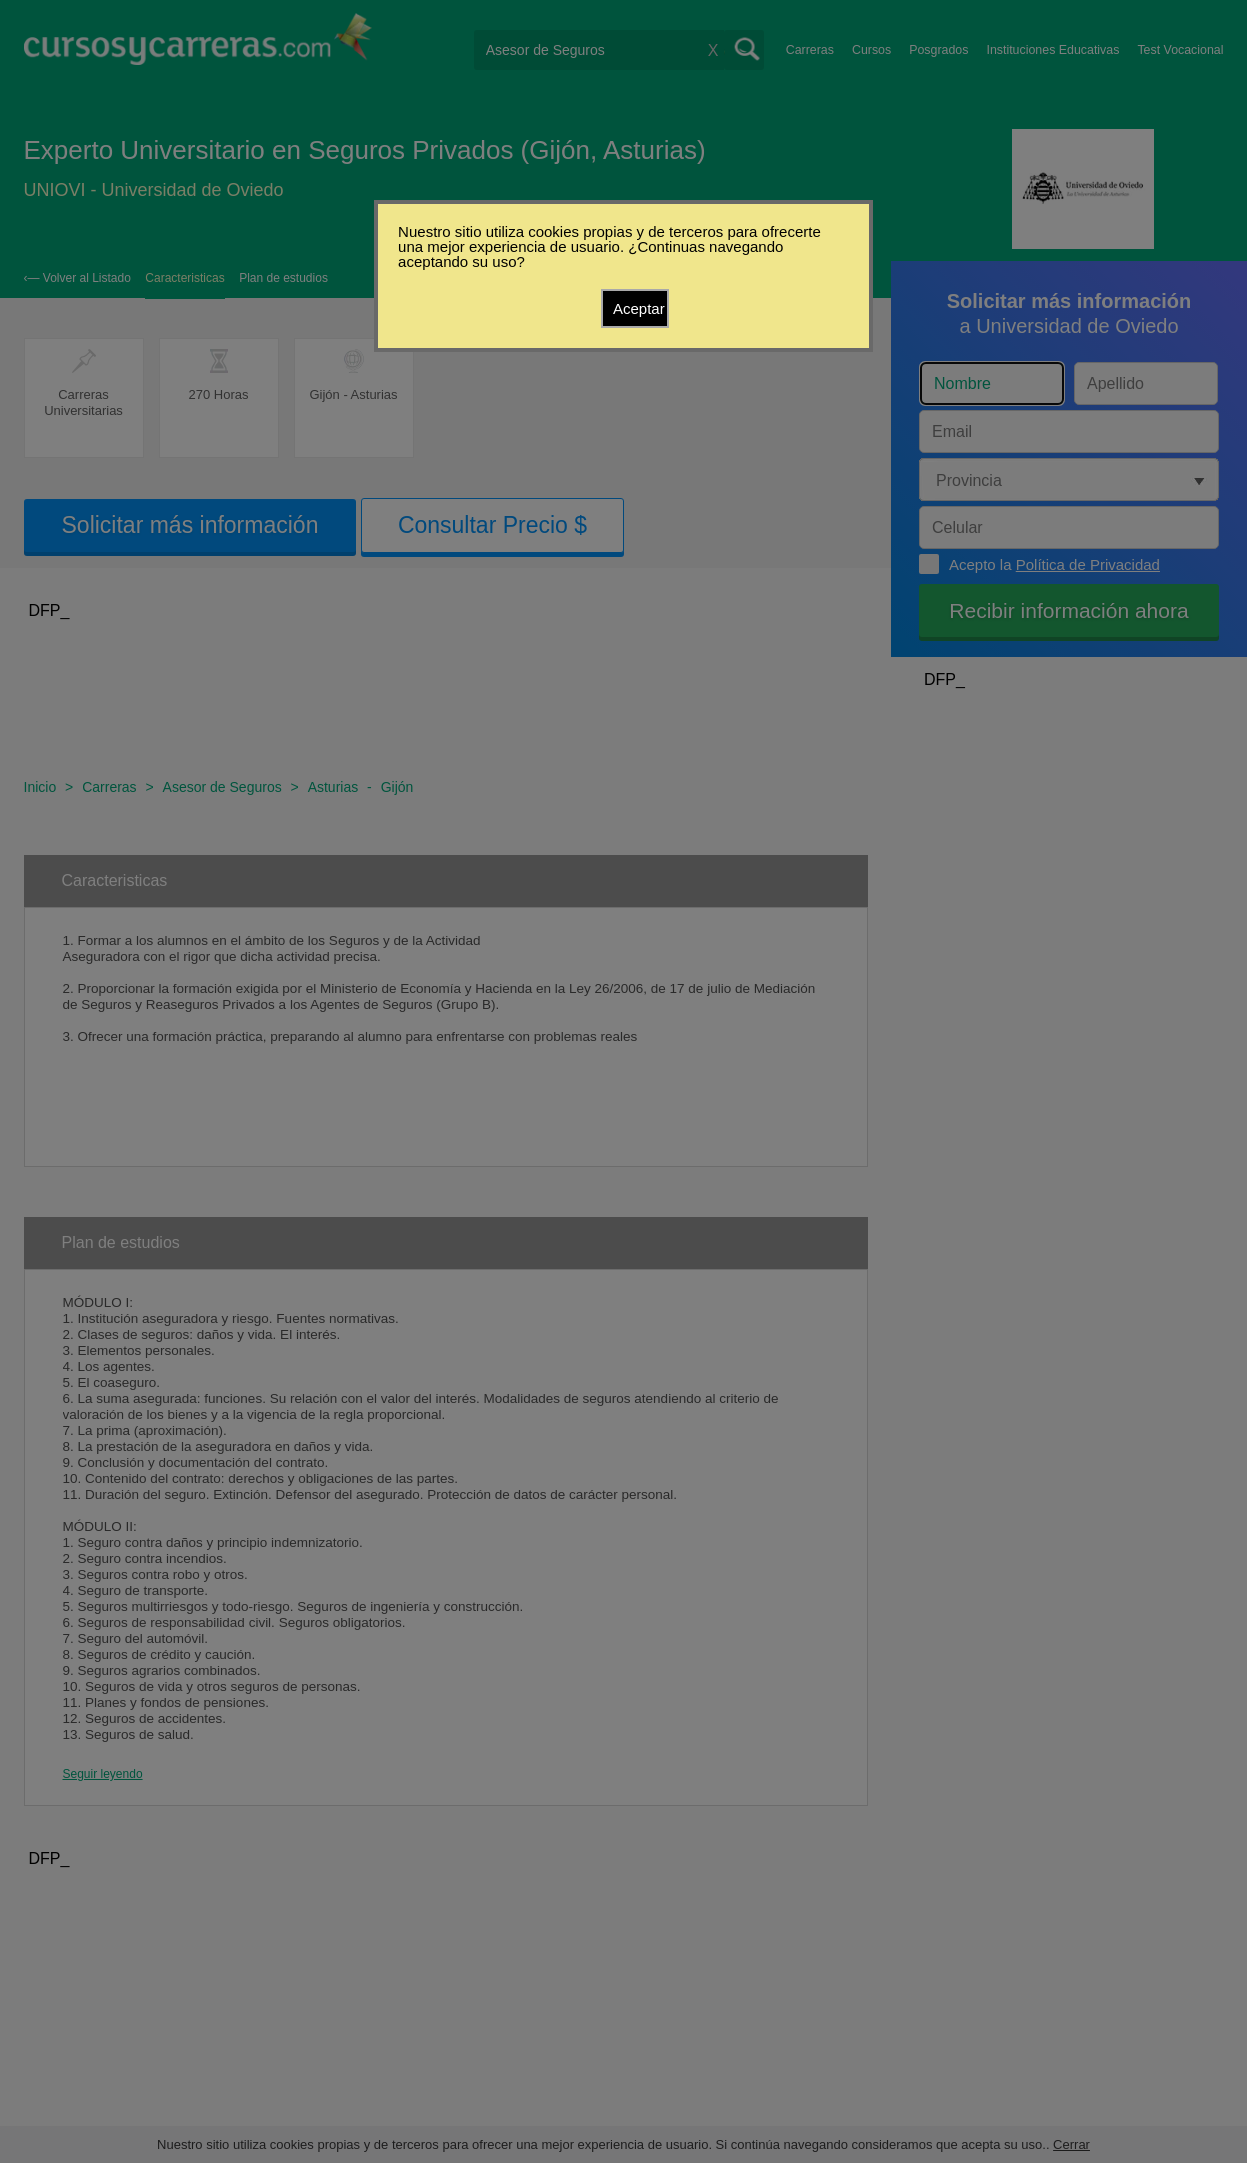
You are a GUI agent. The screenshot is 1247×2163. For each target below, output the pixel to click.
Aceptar (639, 308)
